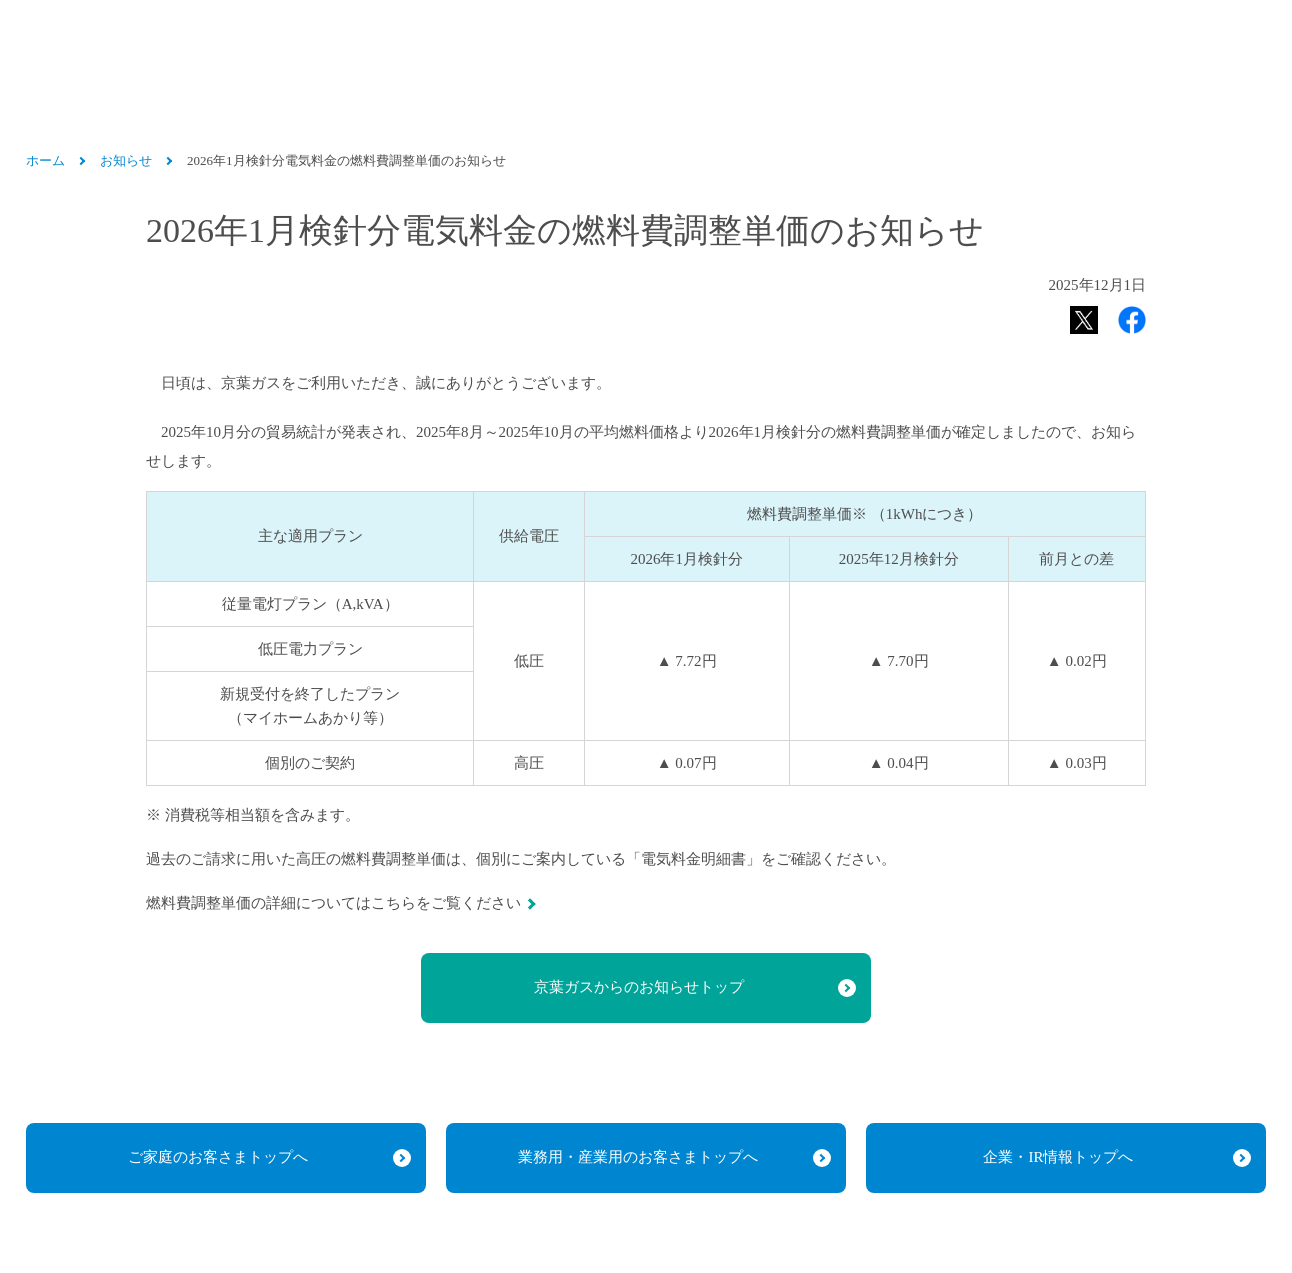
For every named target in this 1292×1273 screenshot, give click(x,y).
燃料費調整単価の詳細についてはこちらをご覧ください (333, 903)
